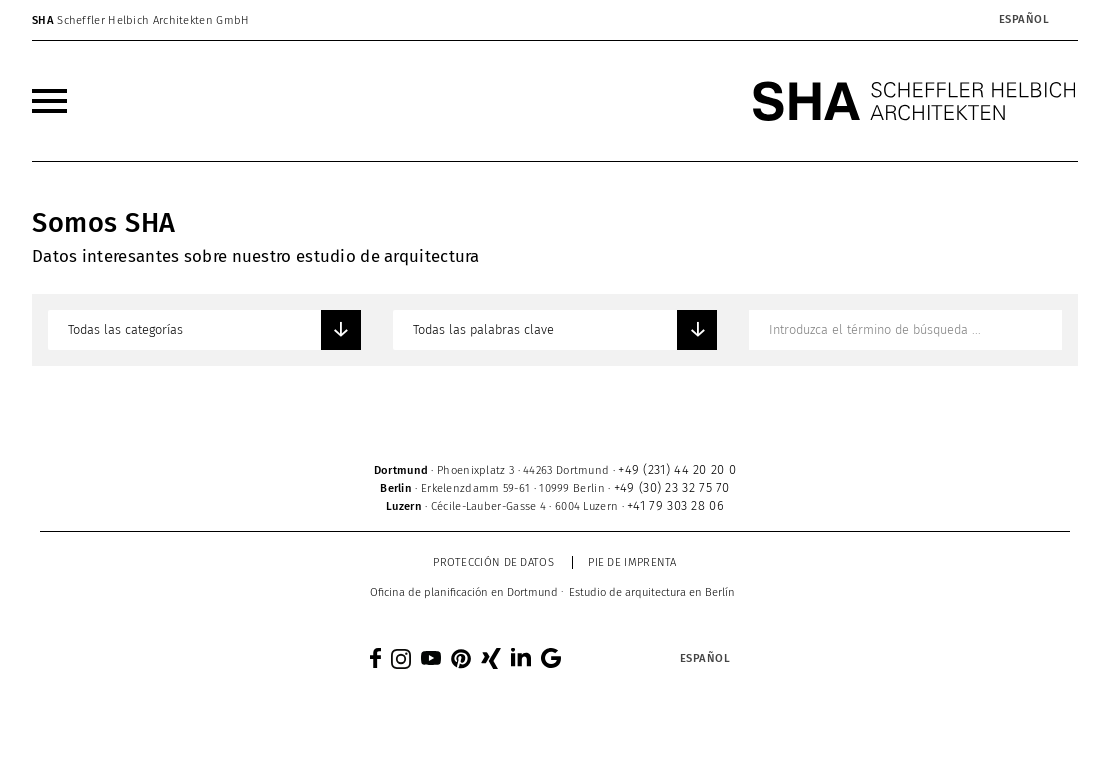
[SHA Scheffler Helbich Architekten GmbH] (915, 101)
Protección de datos (493, 562)
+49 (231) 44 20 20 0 (677, 469)
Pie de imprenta (632, 562)
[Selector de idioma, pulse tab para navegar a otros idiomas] (1023, 20)
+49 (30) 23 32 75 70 (672, 487)
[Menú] (49, 101)
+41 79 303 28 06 (675, 505)
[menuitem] (49, 101)
